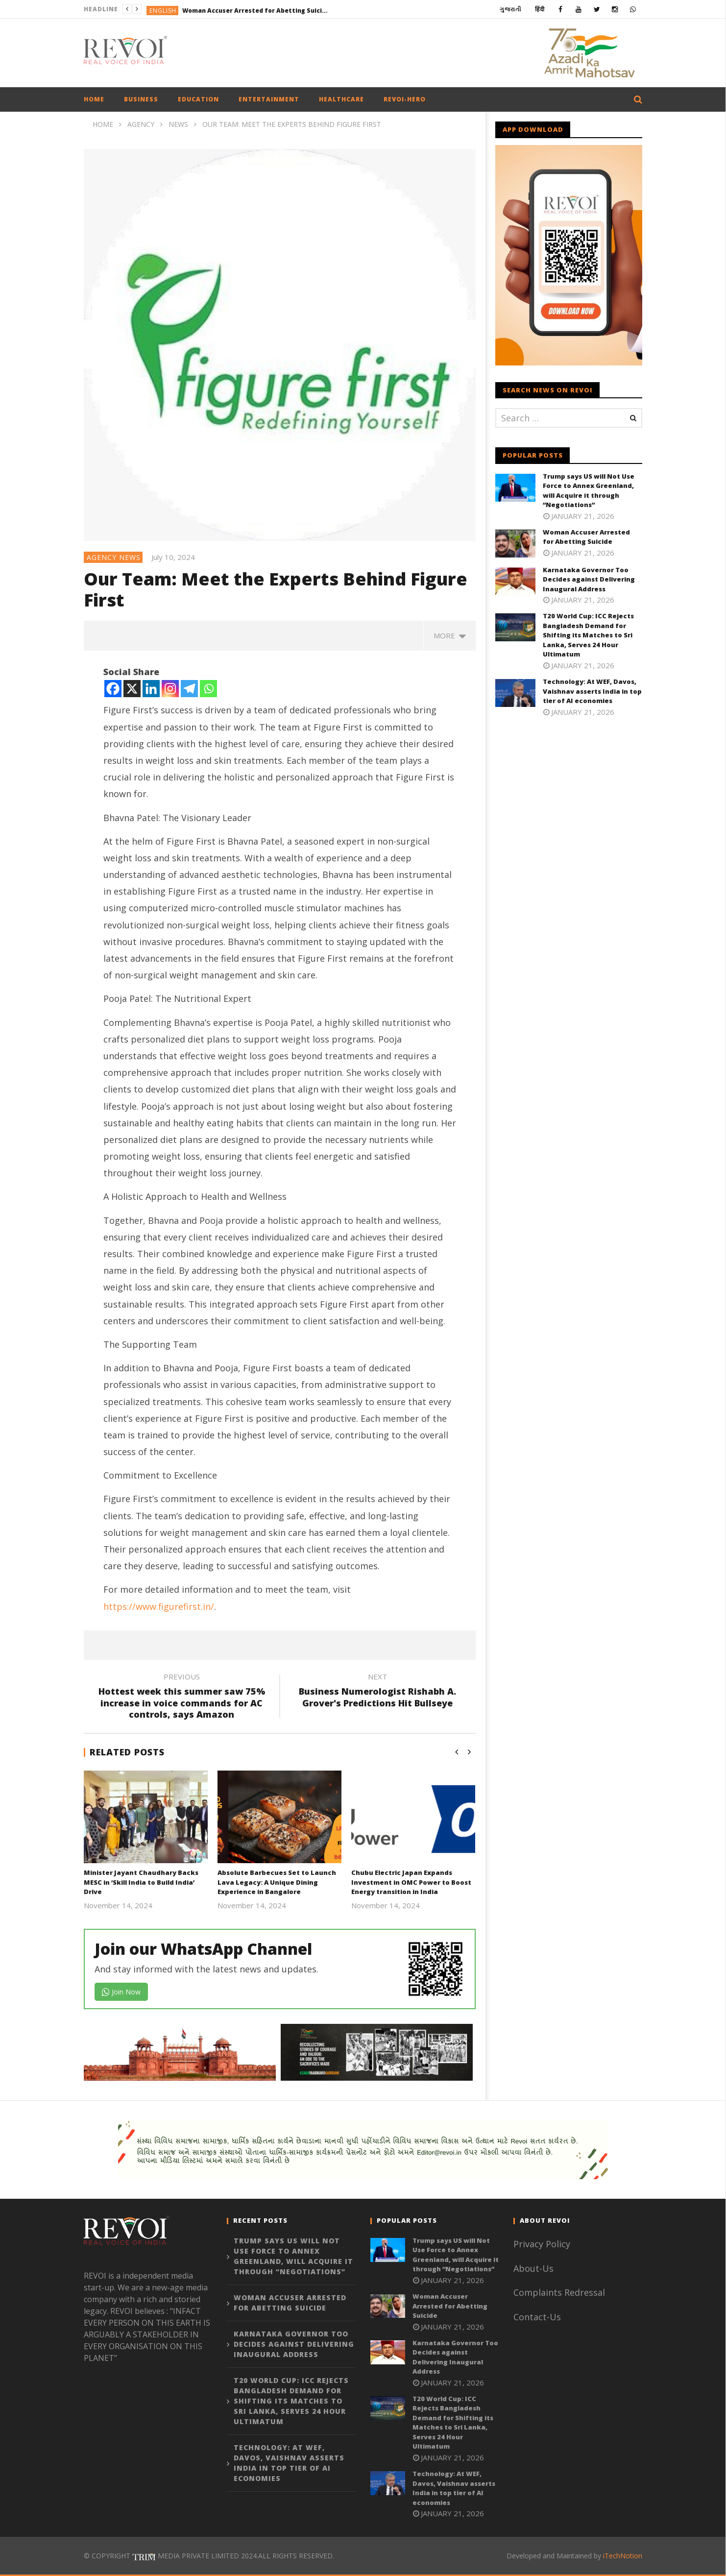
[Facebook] (112, 688)
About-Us (534, 2268)
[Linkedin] (151, 688)
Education (198, 99)
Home (94, 99)
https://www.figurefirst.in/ (158, 1606)
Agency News (114, 557)
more (450, 635)
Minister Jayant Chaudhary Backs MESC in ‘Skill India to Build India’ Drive (141, 1882)
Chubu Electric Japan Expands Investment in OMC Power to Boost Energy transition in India (411, 1882)
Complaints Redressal (559, 2292)
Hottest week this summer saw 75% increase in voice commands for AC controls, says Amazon (182, 1697)
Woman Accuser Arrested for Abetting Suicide (255, 10)
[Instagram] (170, 688)
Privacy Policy (541, 2244)
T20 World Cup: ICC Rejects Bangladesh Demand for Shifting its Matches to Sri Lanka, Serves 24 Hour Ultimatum (588, 634)
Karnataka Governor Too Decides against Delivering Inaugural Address (589, 579)
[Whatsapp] (208, 688)
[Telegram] (189, 688)
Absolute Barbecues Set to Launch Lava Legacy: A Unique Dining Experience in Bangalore (277, 1882)
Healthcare (341, 99)
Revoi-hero (405, 99)
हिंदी (540, 9)
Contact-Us (538, 2317)
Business (141, 99)
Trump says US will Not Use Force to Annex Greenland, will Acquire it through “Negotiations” (588, 491)
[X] (132, 688)
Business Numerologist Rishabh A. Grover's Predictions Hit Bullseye (378, 1692)
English (162, 10)
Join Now (121, 1991)
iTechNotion (622, 2555)
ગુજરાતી (510, 9)
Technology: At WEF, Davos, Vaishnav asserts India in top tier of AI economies (592, 691)
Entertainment (269, 99)
